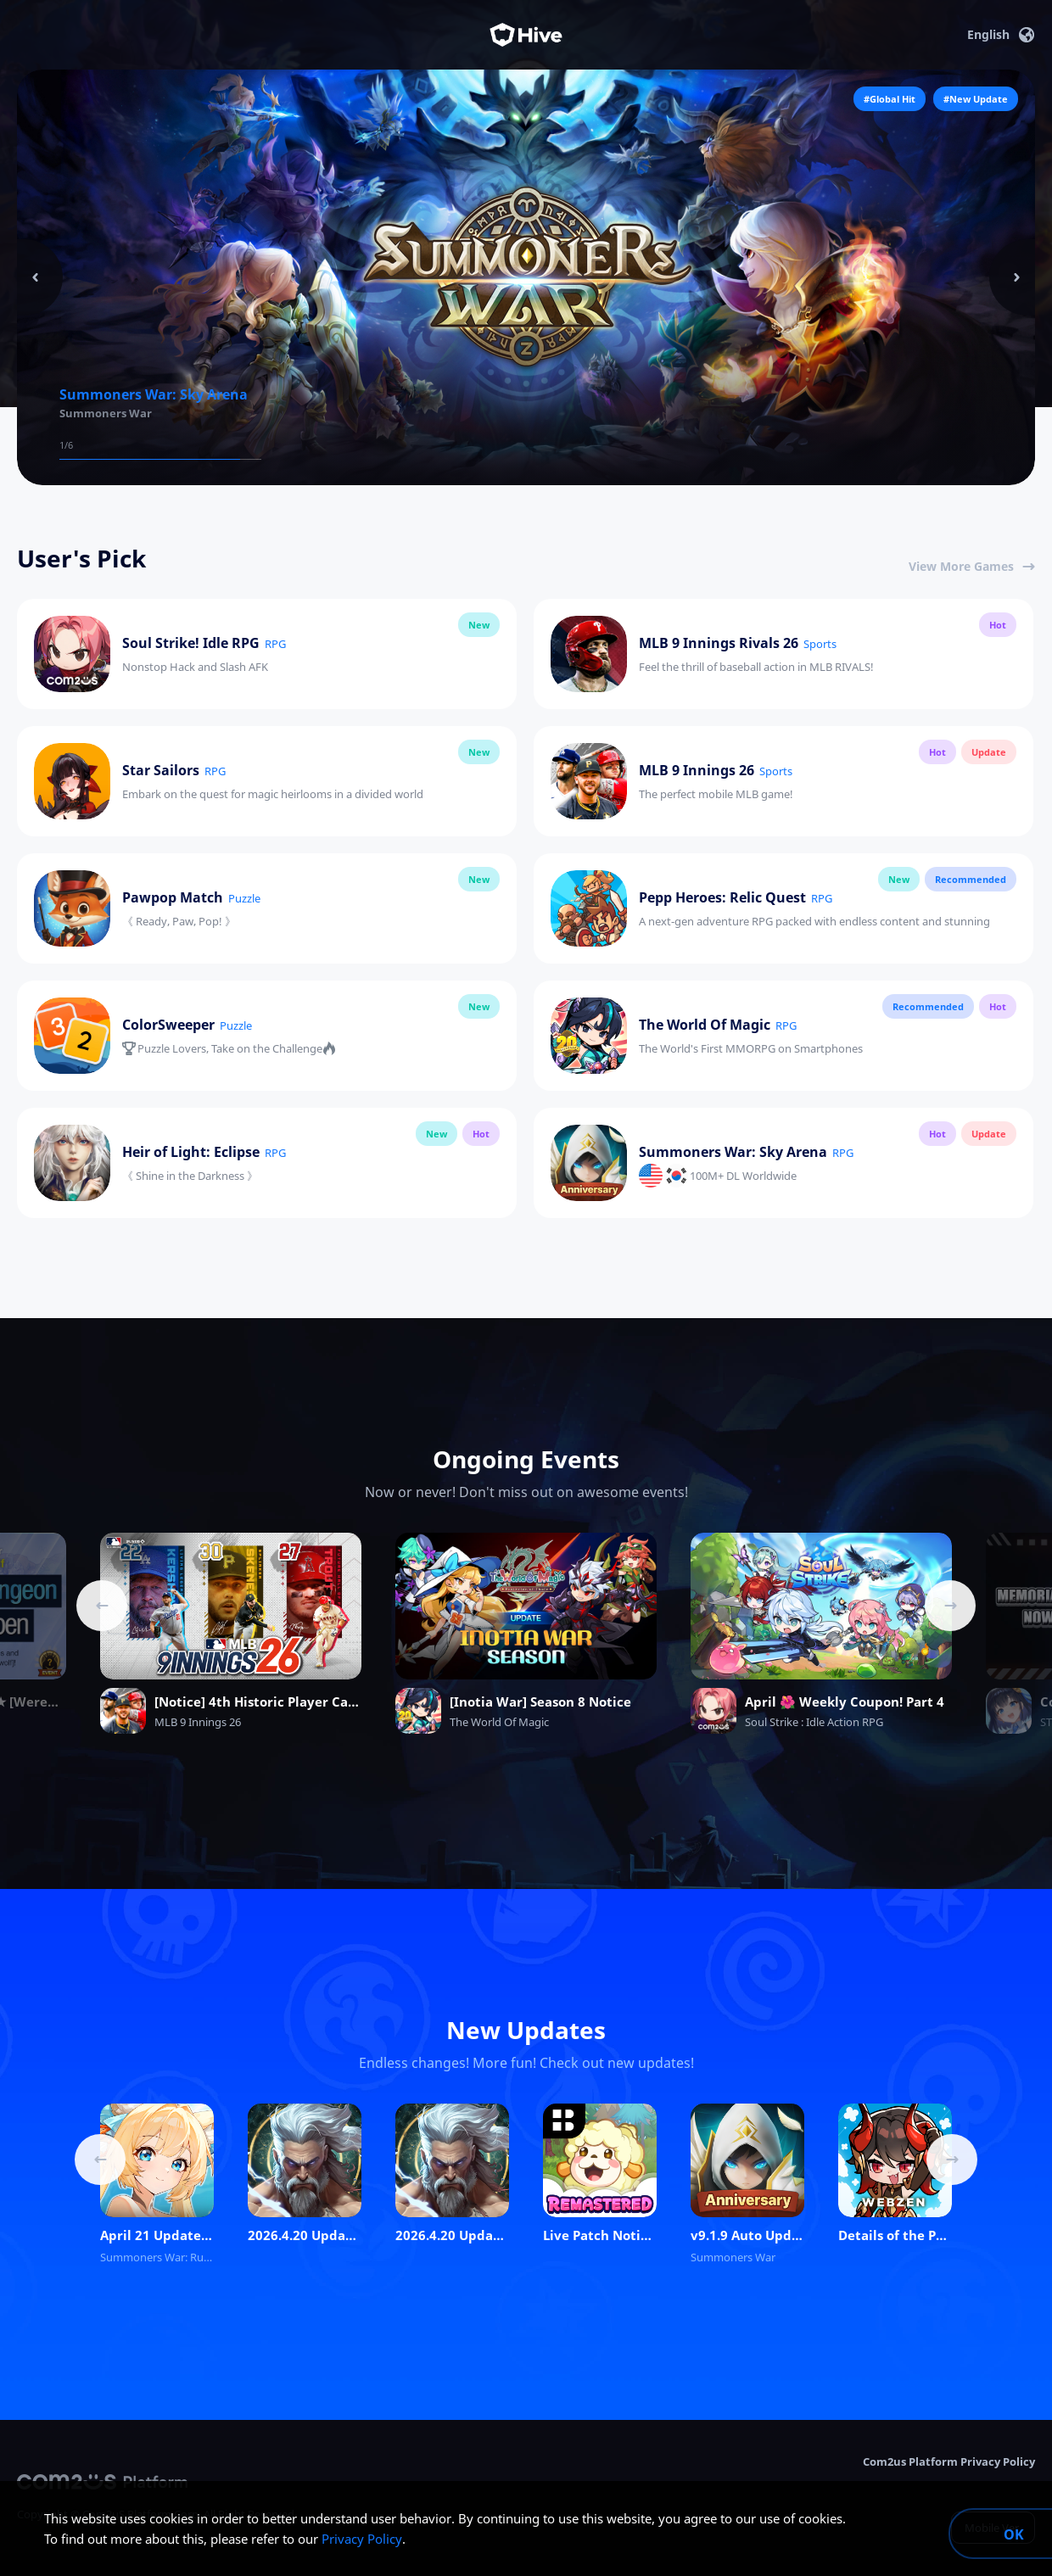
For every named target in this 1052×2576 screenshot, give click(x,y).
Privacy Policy (362, 2538)
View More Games (972, 566)
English (1001, 34)
